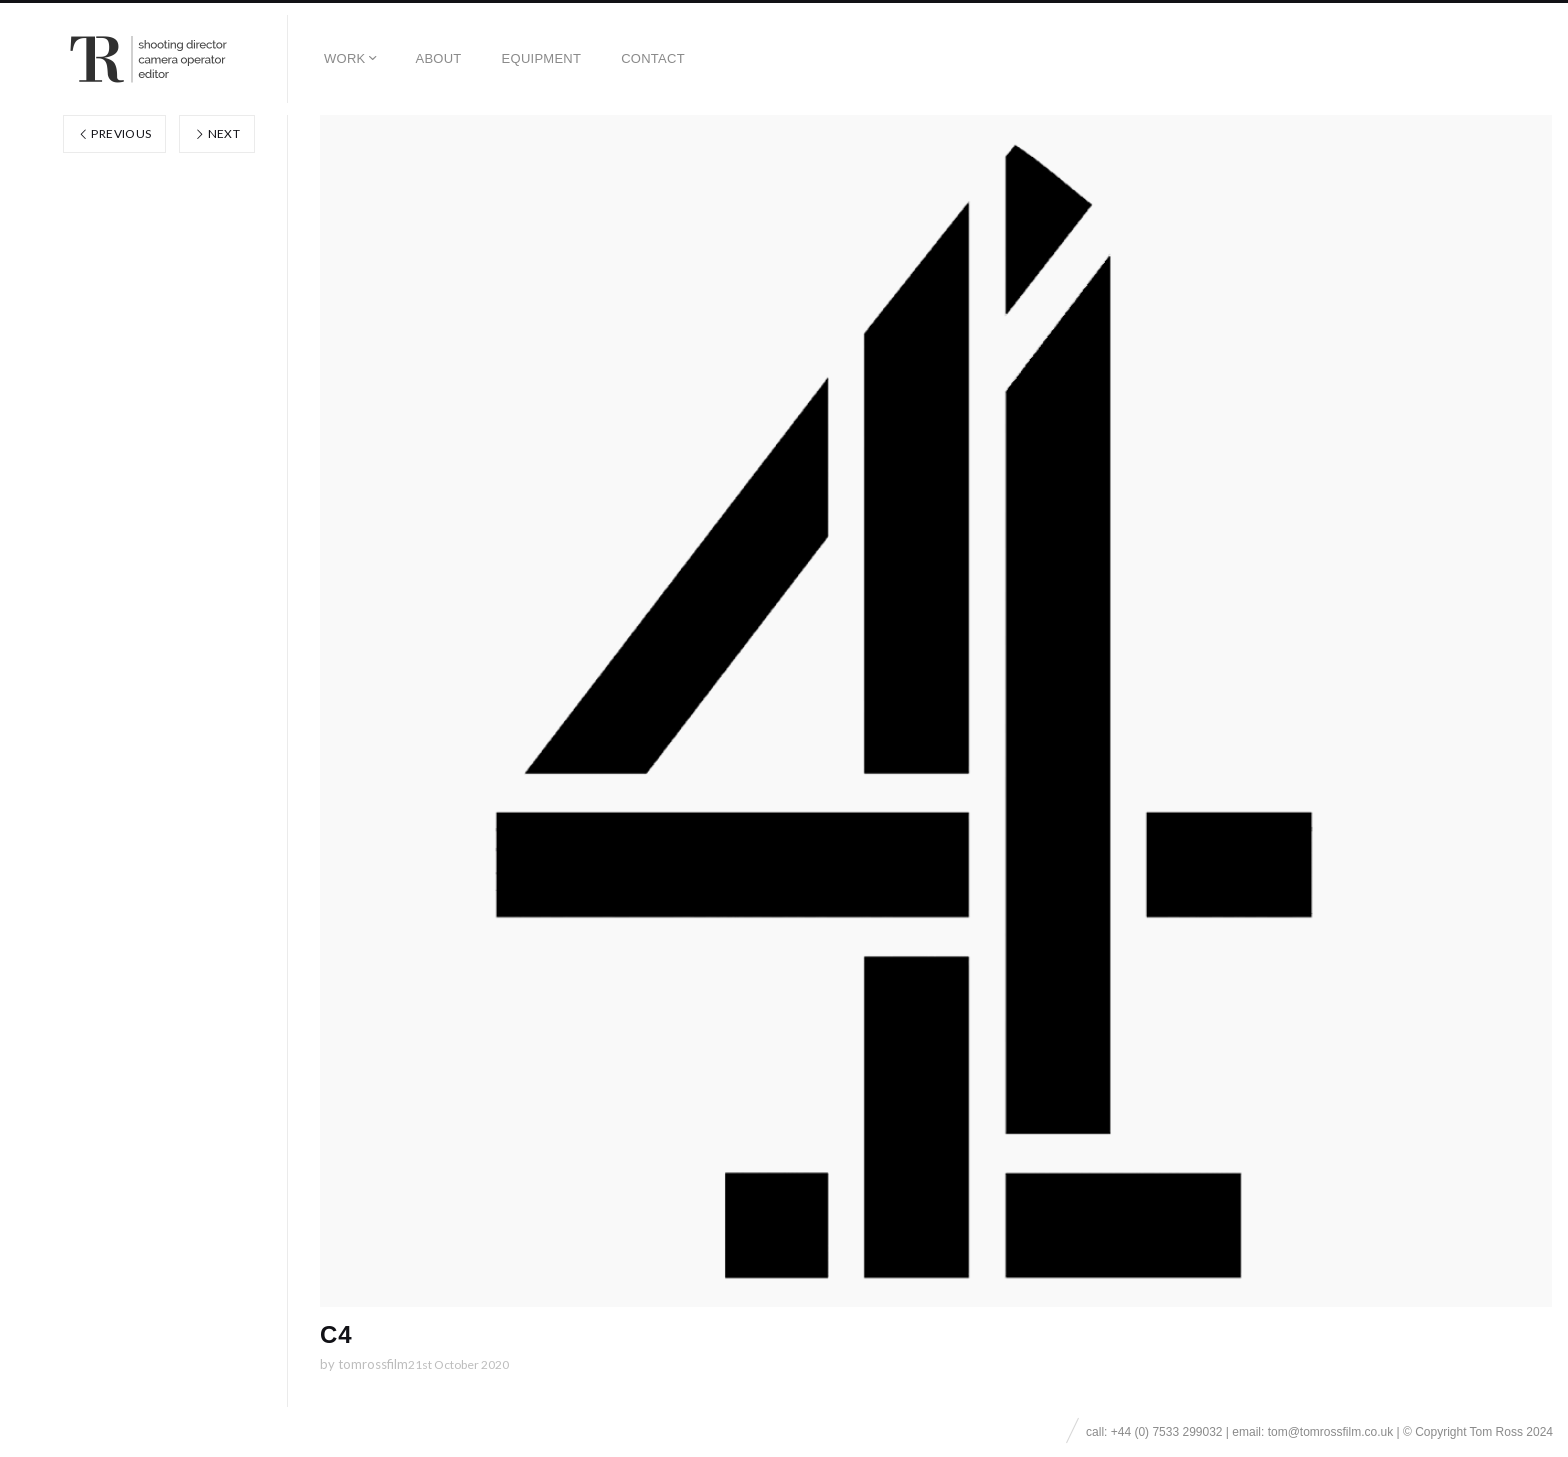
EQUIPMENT (542, 58)
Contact (653, 58)
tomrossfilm (373, 1364)
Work (344, 58)
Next (217, 133)
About (438, 58)
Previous (115, 133)
